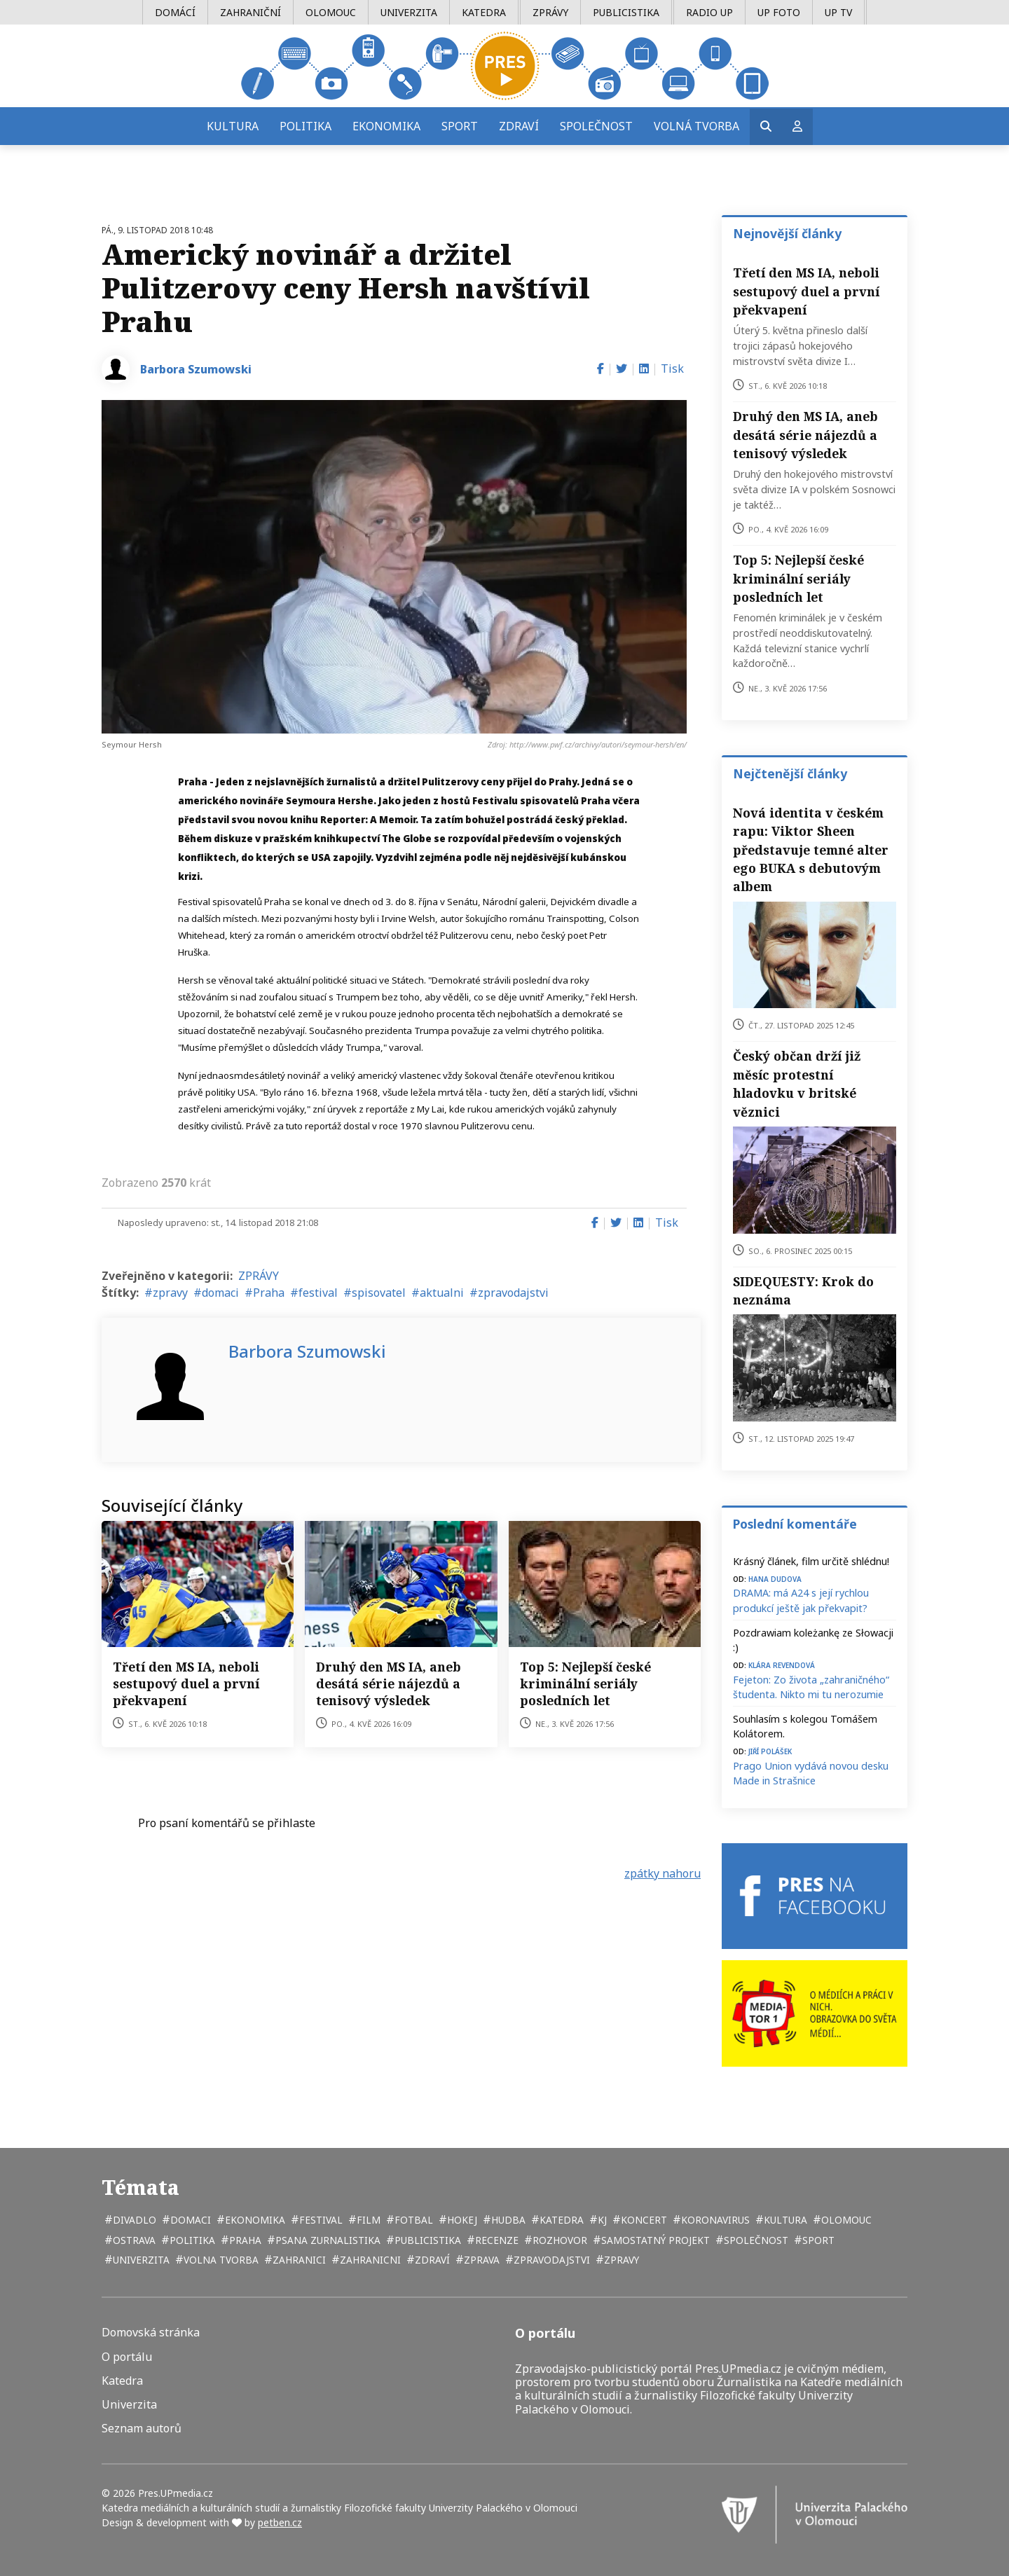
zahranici (298, 2259)
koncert (642, 2219)
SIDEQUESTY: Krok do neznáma (803, 1290)
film (367, 2219)
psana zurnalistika (326, 2240)
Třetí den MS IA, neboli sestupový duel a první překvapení (186, 1683)
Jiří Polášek (770, 1750)
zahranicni (369, 2259)
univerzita (140, 2259)
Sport (459, 126)
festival (318, 1292)
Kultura (233, 126)
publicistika (426, 2240)
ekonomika (253, 2219)
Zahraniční (250, 12)
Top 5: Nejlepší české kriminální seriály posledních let (585, 1683)
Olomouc (331, 12)
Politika (305, 126)
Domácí (175, 12)
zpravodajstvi (513, 1292)
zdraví (431, 2259)
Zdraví (519, 126)
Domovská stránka (151, 2332)
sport (817, 2240)
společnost (754, 2240)
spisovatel (379, 1292)
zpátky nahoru (662, 1873)
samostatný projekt (654, 2240)
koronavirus (714, 2219)
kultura (784, 2219)
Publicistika (626, 12)
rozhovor (558, 2240)
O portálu (127, 2357)
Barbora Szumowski (196, 369)
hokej (460, 2219)
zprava (480, 2259)
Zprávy (550, 12)
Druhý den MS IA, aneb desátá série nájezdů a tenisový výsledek (388, 1683)
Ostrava (133, 2240)
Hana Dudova (775, 1578)
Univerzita (408, 12)
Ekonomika (386, 126)
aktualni (442, 1292)
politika (191, 2240)
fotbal (412, 2219)
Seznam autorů (141, 2428)
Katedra (484, 12)
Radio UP (709, 12)
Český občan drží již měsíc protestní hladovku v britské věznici (796, 1083)
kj (601, 2219)
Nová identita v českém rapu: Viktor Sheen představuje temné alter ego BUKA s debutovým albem (810, 849)
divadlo (133, 2219)
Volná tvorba (696, 126)
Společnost (596, 126)
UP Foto (778, 12)
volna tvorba (220, 2259)
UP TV (838, 12)
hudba (507, 2219)
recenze (495, 2240)
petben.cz (280, 2522)
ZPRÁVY (258, 1275)
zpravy (170, 1292)
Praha (268, 1292)
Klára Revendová (781, 1664)
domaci (220, 1292)
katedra (560, 2219)
